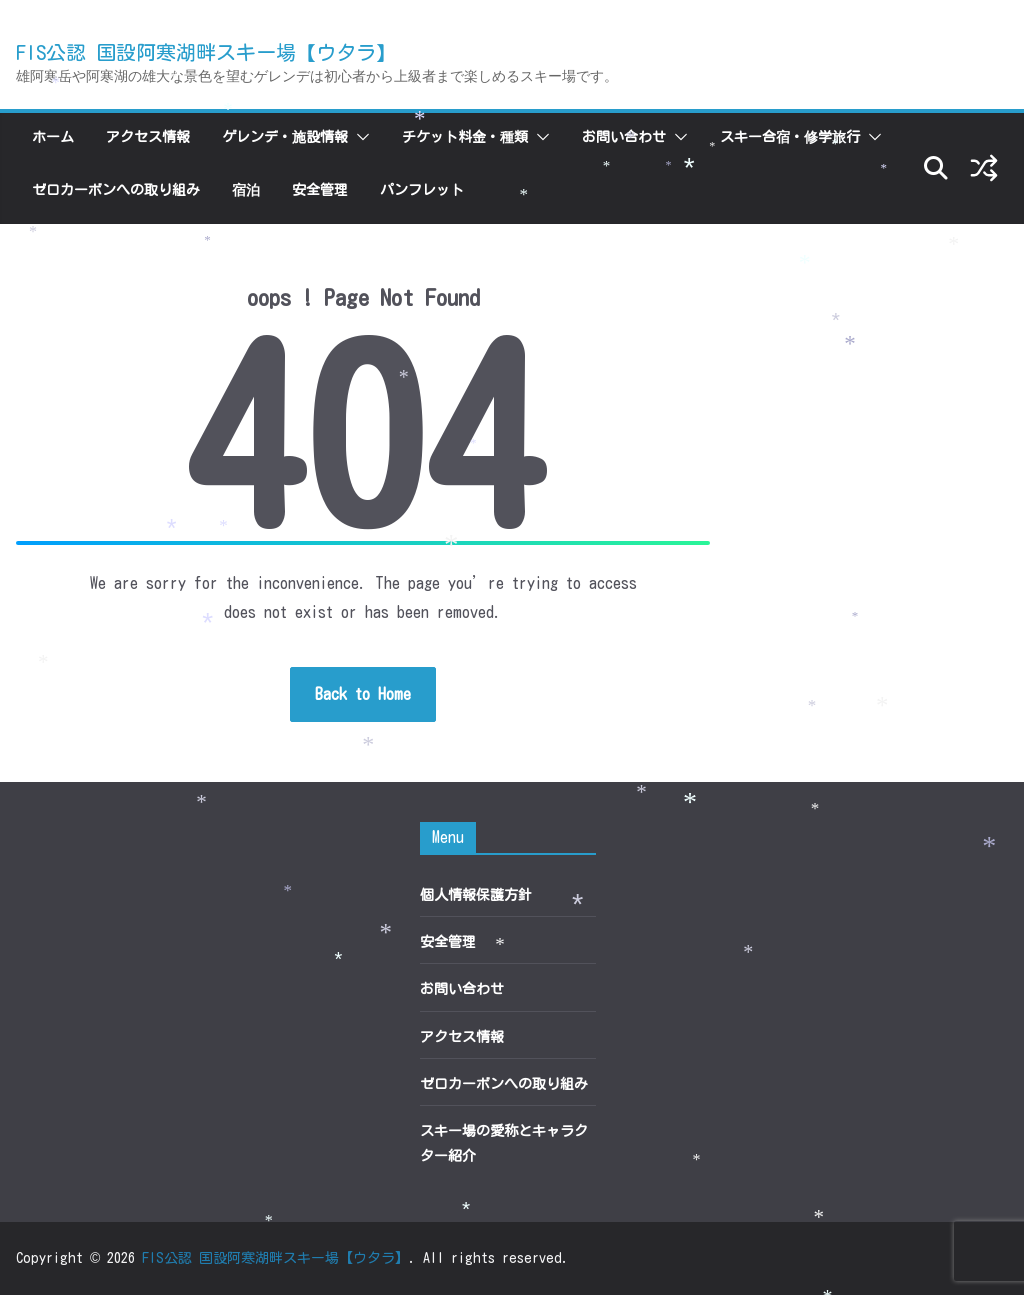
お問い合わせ (624, 137)
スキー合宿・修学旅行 (790, 137)
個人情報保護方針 (476, 895)
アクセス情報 (148, 137)
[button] (359, 137)
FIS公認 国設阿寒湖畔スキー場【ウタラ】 (206, 52)
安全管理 (320, 190)
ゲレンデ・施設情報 (285, 137)
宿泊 (246, 190)
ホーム (53, 137)
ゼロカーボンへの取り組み (116, 190)
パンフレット (422, 190)
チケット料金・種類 (465, 137)
